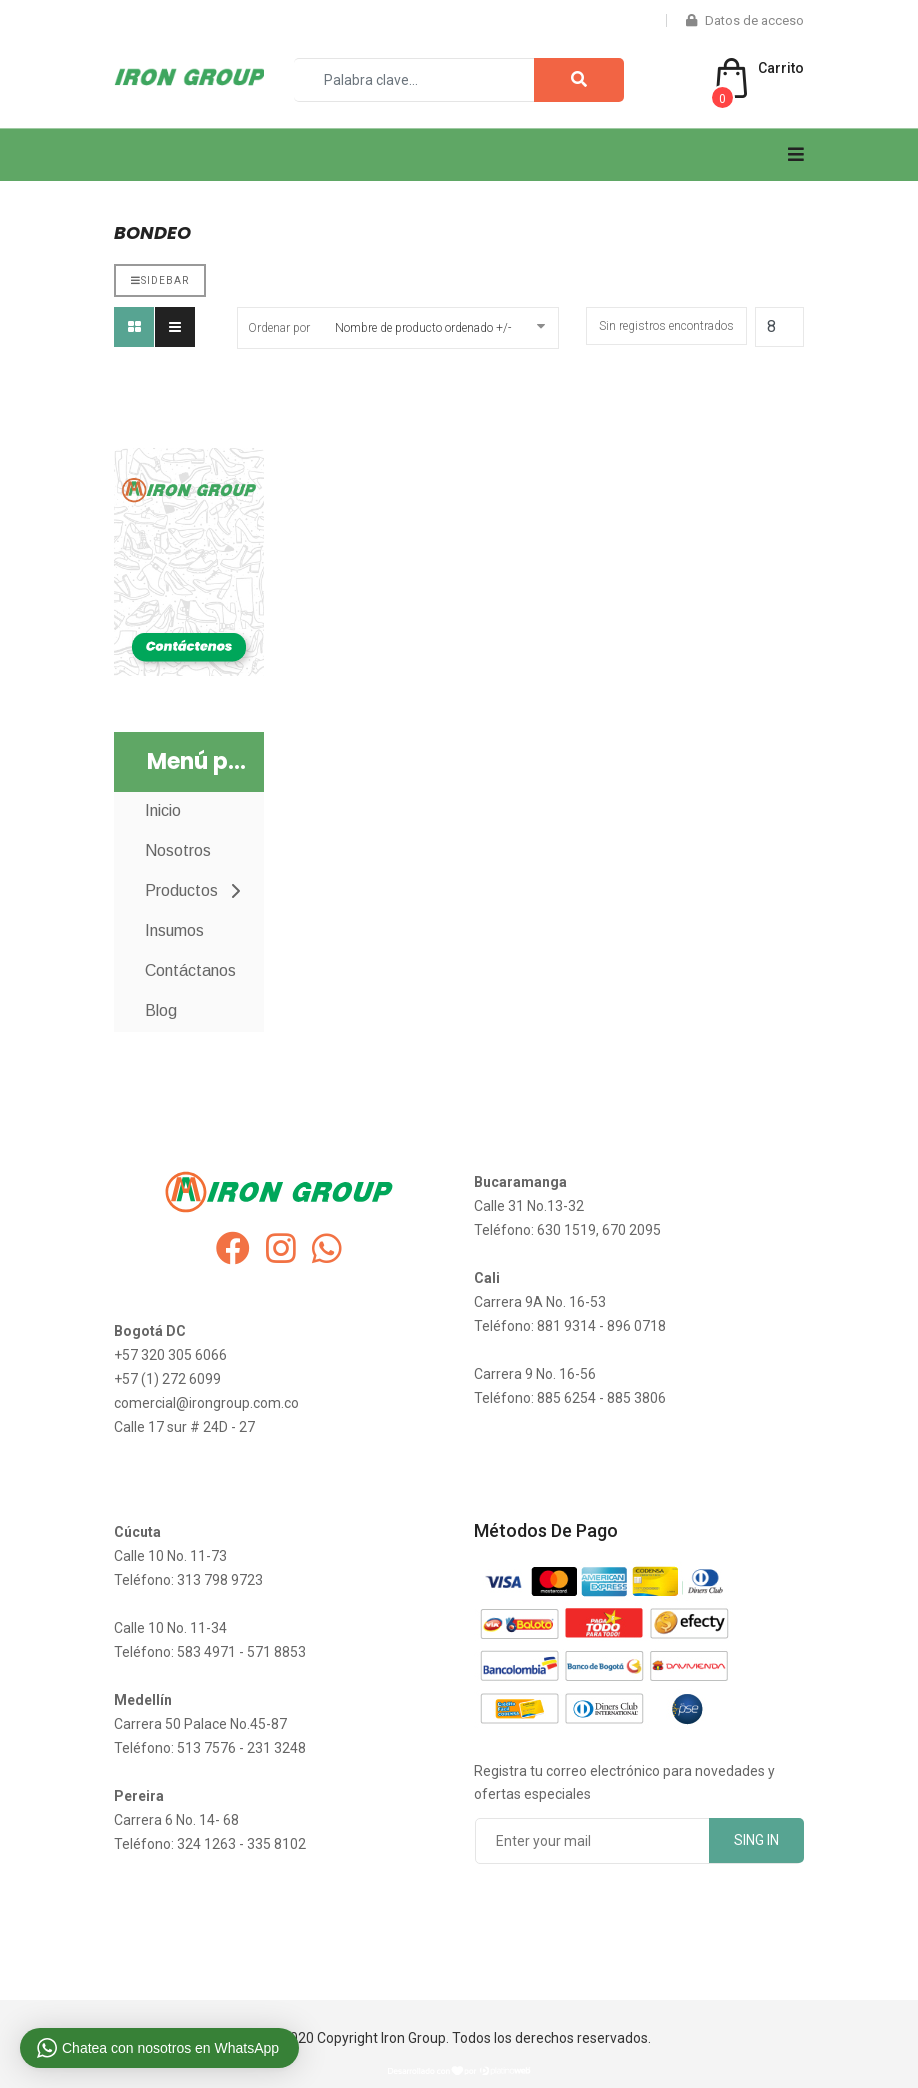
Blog (161, 1010)
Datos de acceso (745, 20)
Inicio (163, 810)
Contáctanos (190, 970)
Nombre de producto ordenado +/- (423, 328)
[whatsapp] (327, 1249)
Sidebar (160, 280)
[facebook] (233, 1249)
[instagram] (281, 1249)
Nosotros (178, 850)
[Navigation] (796, 155)
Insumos (174, 930)
